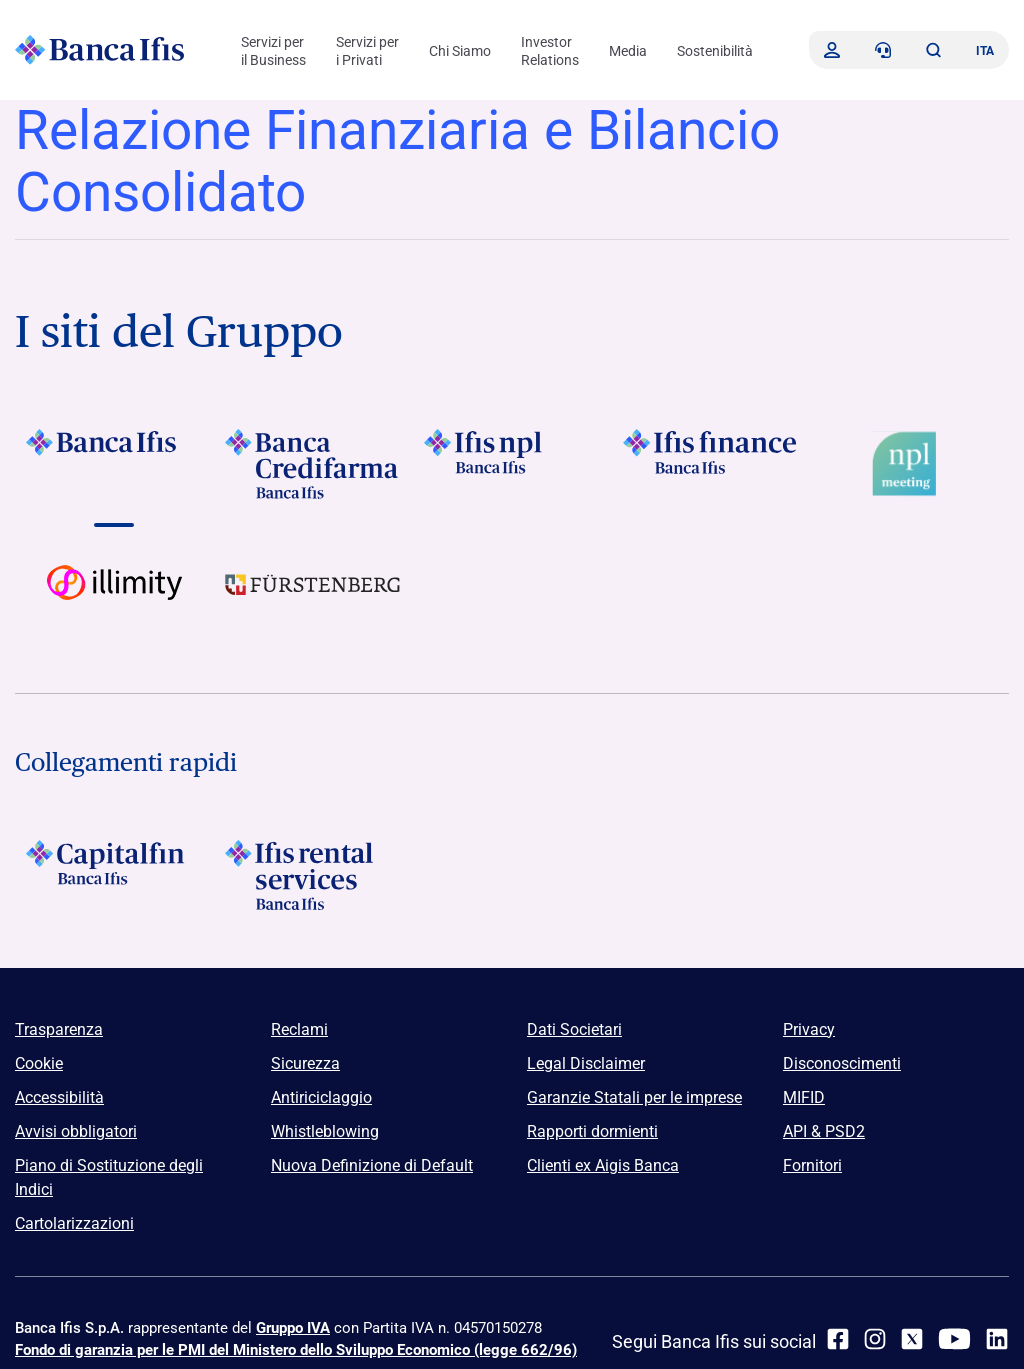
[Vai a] (512, 464)
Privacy (809, 1029)
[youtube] (954, 1339)
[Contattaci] (883, 50)
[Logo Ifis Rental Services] (313, 875)
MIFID (804, 1097)
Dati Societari (574, 1029)
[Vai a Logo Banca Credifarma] (313, 464)
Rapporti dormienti (592, 1131)
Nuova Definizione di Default (372, 1165)
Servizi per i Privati (367, 51)
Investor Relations (550, 51)
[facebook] (838, 1339)
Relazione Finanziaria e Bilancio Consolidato (397, 161)
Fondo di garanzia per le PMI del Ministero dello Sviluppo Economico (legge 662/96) (296, 1350)
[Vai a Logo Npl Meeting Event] (909, 464)
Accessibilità (59, 1097)
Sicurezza (305, 1063)
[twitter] (912, 1339)
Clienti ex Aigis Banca (603, 1165)
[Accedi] (832, 50)
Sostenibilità (715, 51)
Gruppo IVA (293, 1328)
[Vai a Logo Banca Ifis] (114, 464)
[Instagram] (875, 1339)
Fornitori (812, 1165)
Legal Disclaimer (586, 1063)
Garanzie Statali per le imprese (634, 1097)
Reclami (299, 1029)
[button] (933, 50)
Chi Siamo (460, 51)
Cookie (39, 1063)
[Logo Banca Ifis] (100, 50)
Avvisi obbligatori (76, 1131)
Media (628, 51)
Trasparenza (59, 1029)
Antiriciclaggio (321, 1097)
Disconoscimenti (842, 1063)
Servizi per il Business (273, 51)
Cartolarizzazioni (74, 1223)
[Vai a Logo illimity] (114, 600)
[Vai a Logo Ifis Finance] (710, 464)
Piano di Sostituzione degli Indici (109, 1177)
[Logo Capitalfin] (114, 875)
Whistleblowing (325, 1131)
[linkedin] (997, 1339)
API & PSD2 (824, 1131)
